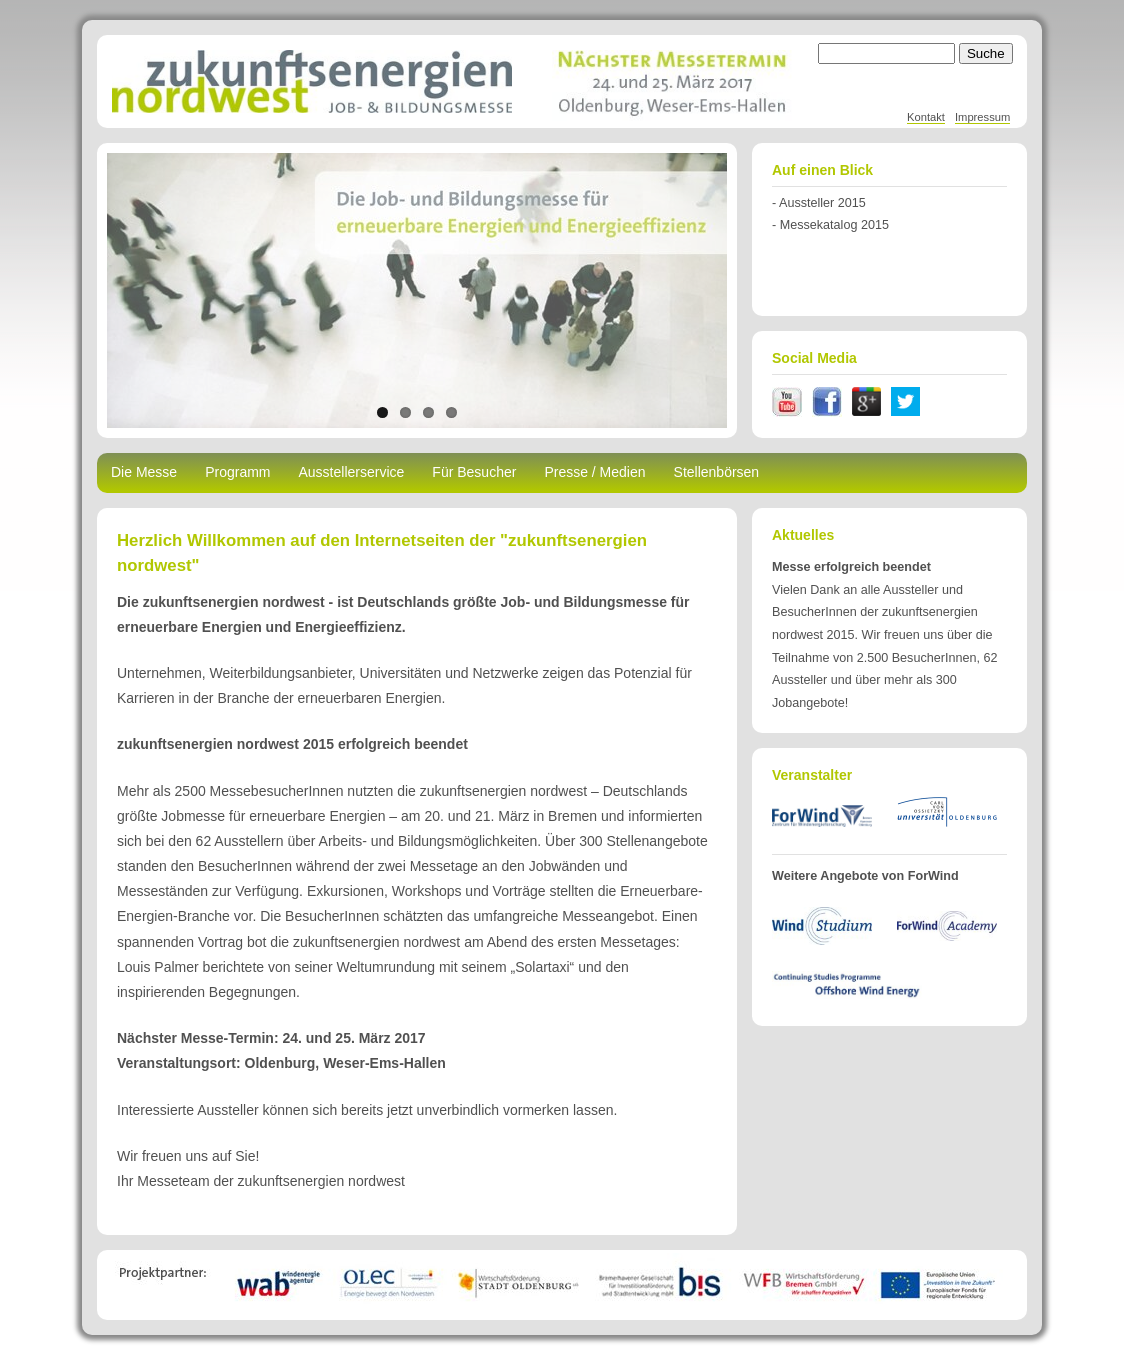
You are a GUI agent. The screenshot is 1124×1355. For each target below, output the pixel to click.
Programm (237, 472)
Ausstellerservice (352, 472)
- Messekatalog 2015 (830, 225)
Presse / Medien (594, 472)
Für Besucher (474, 472)
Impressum (982, 117)
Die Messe (144, 472)
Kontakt (926, 117)
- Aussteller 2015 (819, 203)
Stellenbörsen (717, 472)
